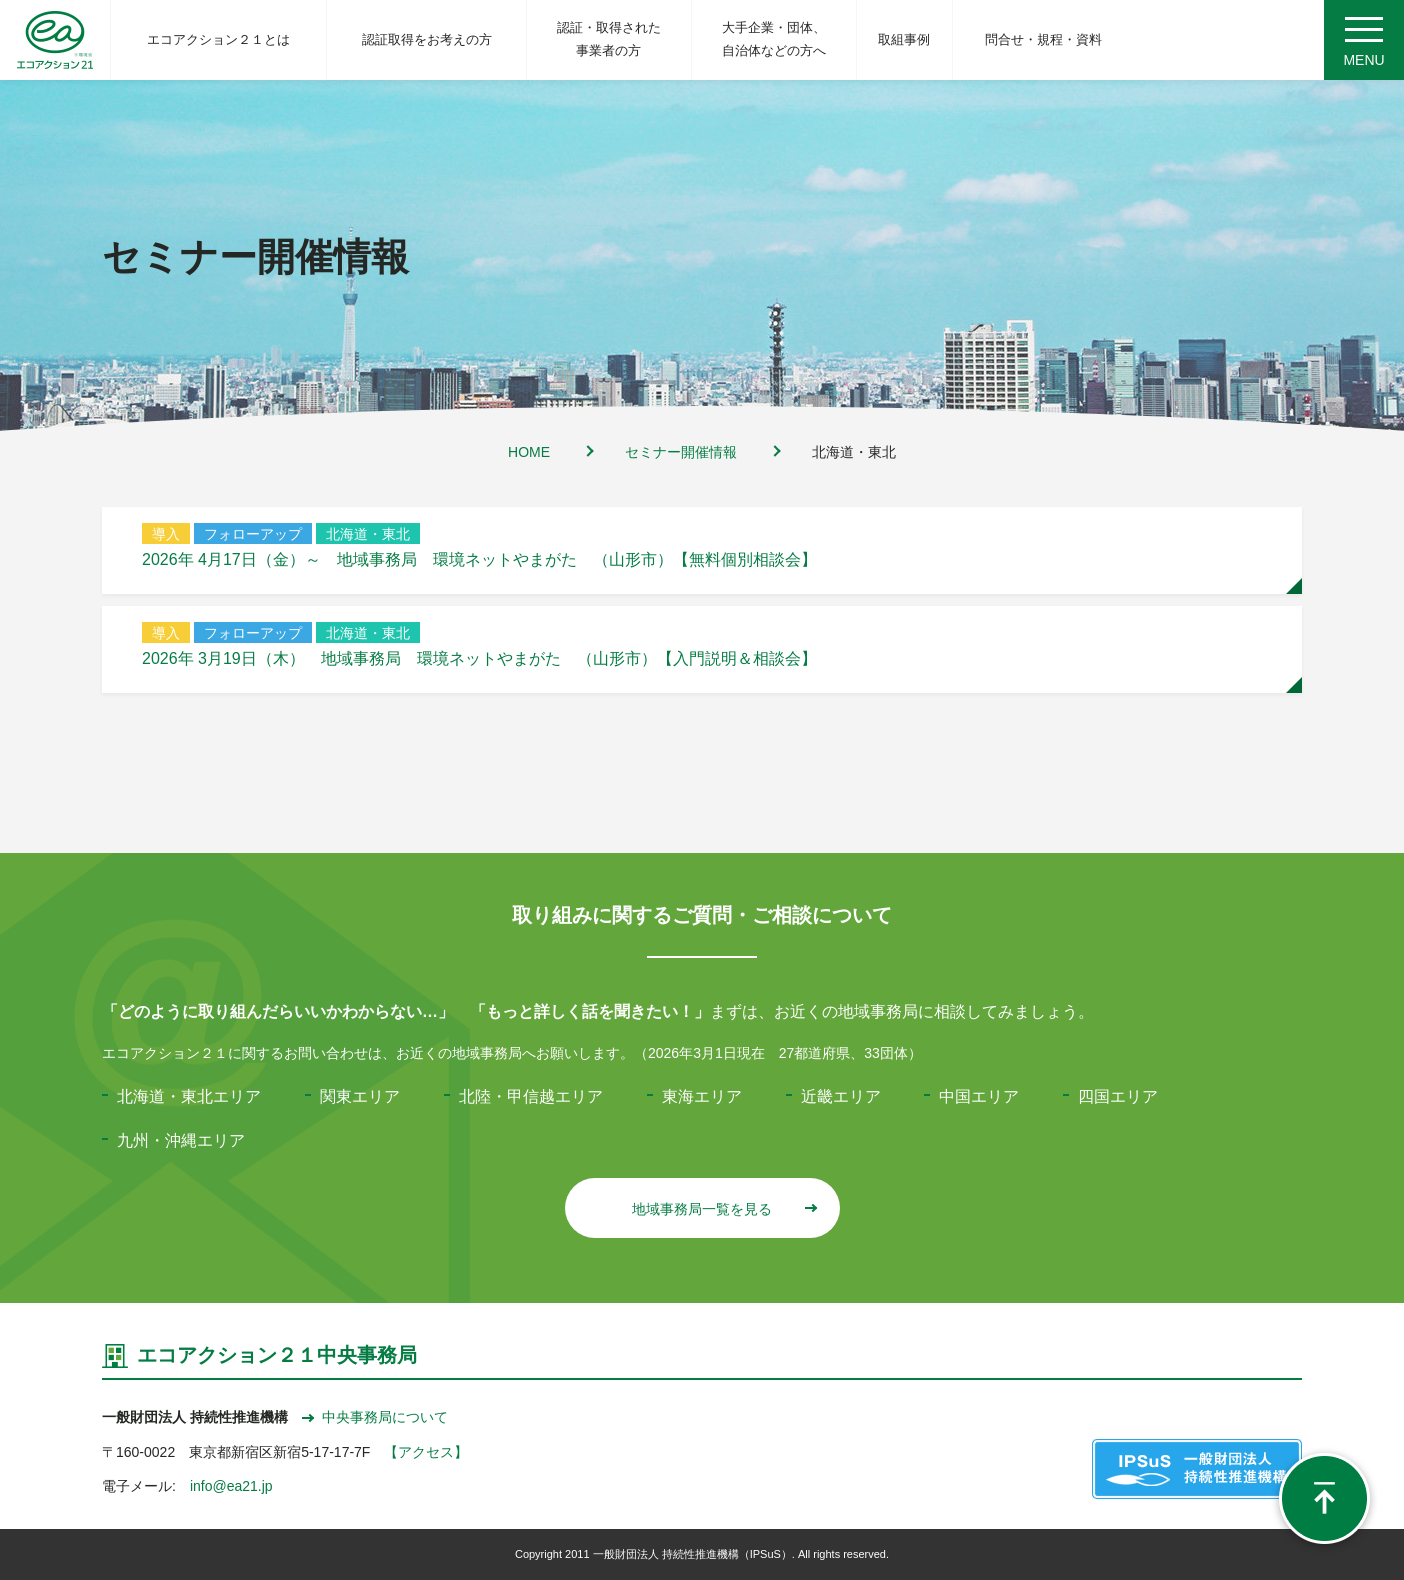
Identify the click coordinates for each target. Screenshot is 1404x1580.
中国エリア (979, 1096)
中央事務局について (375, 1417)
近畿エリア (841, 1096)
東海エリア (702, 1096)
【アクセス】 (426, 1452)
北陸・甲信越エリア (531, 1096)
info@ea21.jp (231, 1486)
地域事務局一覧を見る (723, 1209)
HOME (529, 452)
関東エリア (360, 1096)
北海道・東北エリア (189, 1096)
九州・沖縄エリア (181, 1140)
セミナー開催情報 (681, 452)
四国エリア (1118, 1096)
